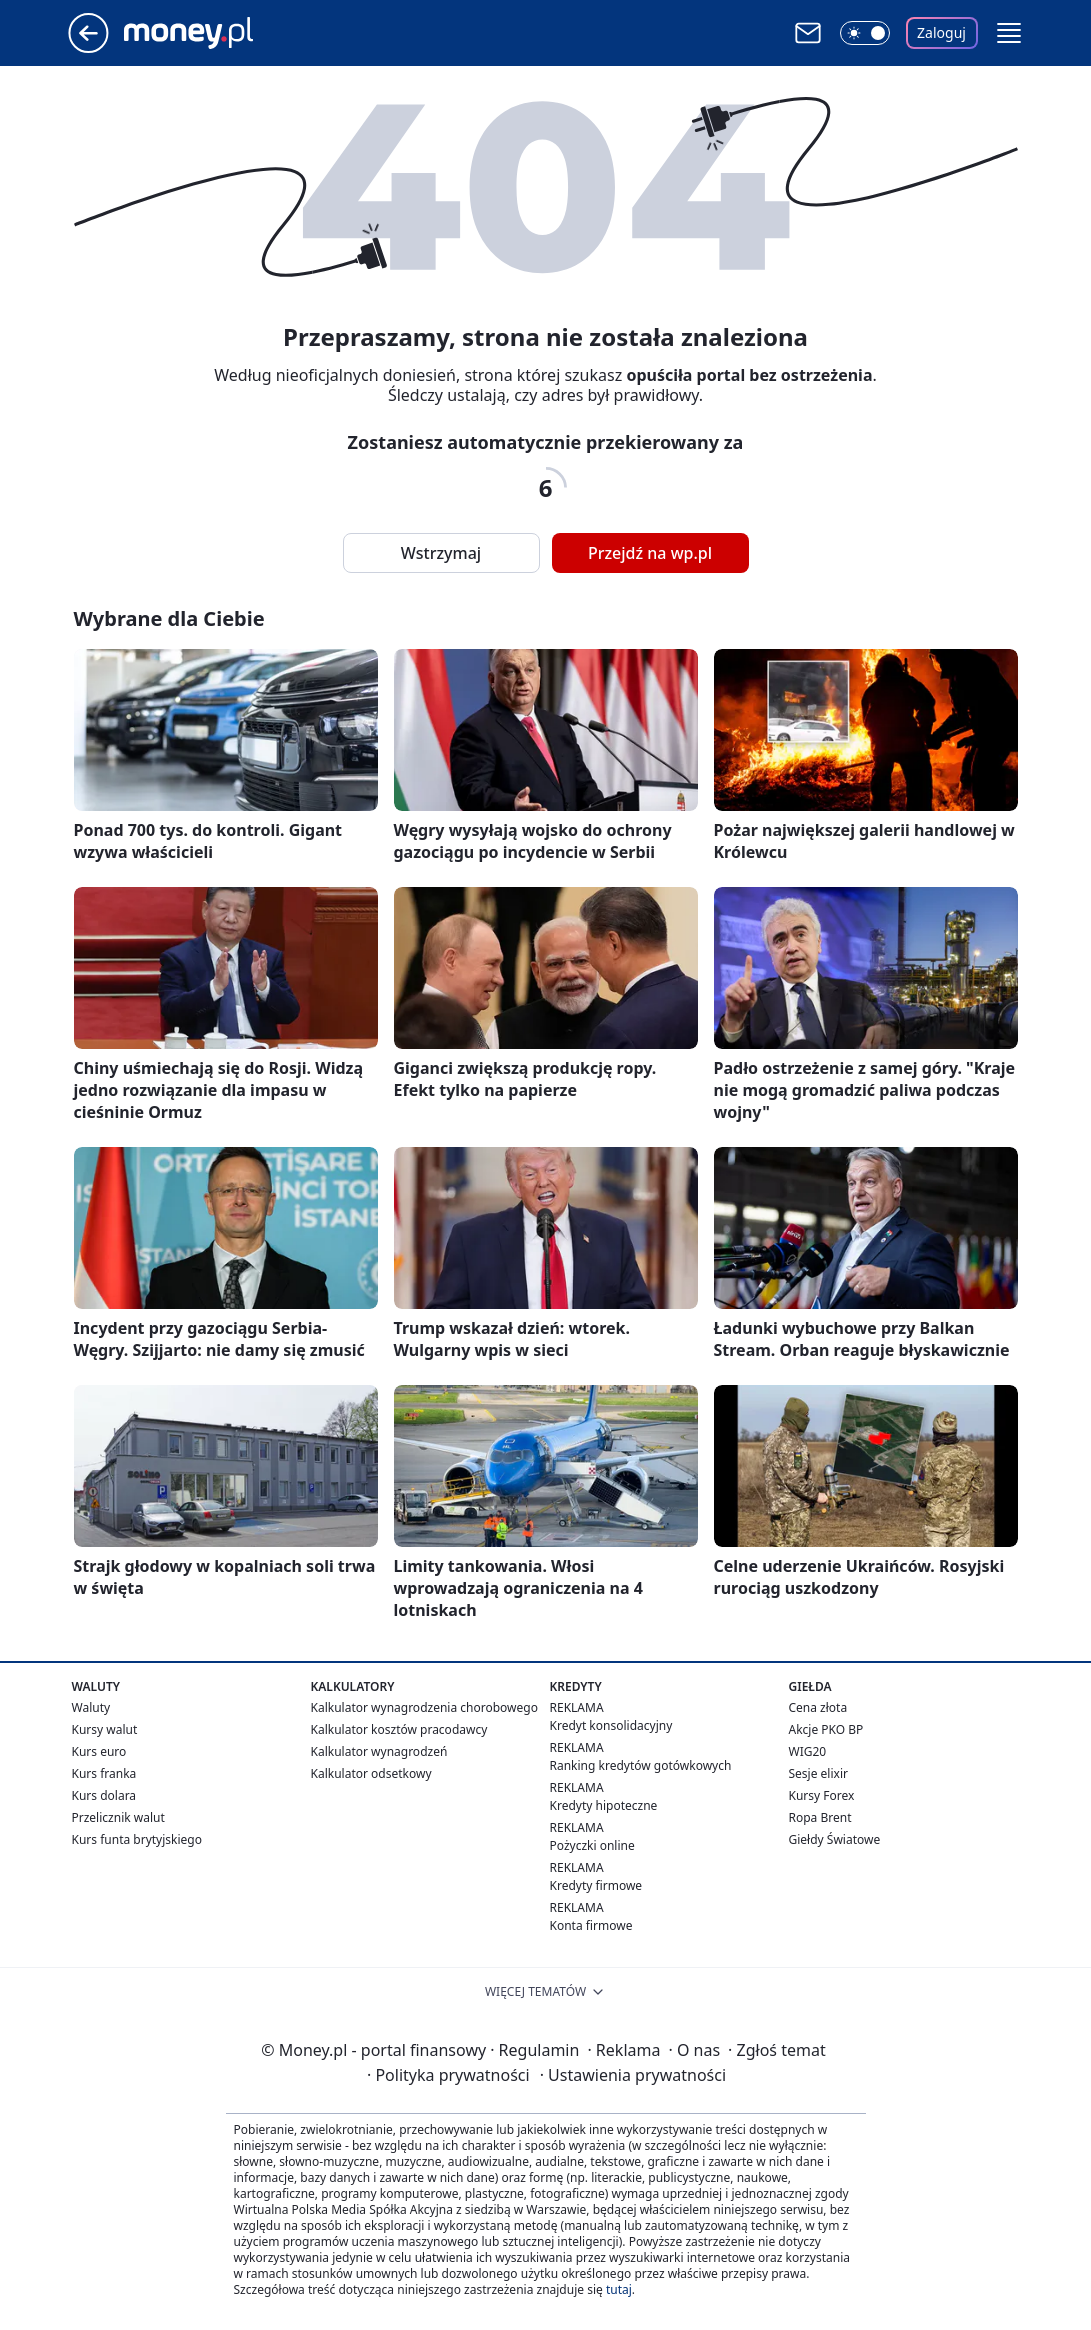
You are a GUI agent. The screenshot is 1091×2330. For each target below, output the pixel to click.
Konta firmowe (591, 1925)
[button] (1009, 33)
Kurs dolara (104, 1795)
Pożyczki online (592, 1845)
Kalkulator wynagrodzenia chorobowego (424, 1707)
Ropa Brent (820, 1817)
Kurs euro (99, 1751)
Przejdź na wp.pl (650, 553)
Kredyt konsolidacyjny (611, 1725)
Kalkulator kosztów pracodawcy (399, 1729)
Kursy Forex (822, 1795)
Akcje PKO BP (826, 1729)
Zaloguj (941, 32)
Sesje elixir (818, 1773)
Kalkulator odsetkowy (371, 1773)
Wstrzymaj (441, 553)
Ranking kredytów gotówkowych (641, 1765)
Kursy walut (105, 1729)
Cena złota (818, 1707)
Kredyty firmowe (596, 1885)
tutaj (619, 2289)
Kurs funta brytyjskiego (137, 1839)
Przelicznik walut (118, 1817)
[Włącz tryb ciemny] (865, 33)
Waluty (91, 1707)
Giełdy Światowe (835, 1839)
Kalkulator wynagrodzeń (379, 1751)
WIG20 (808, 1751)
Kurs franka (104, 1773)
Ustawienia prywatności (633, 2075)
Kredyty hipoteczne (604, 1805)
